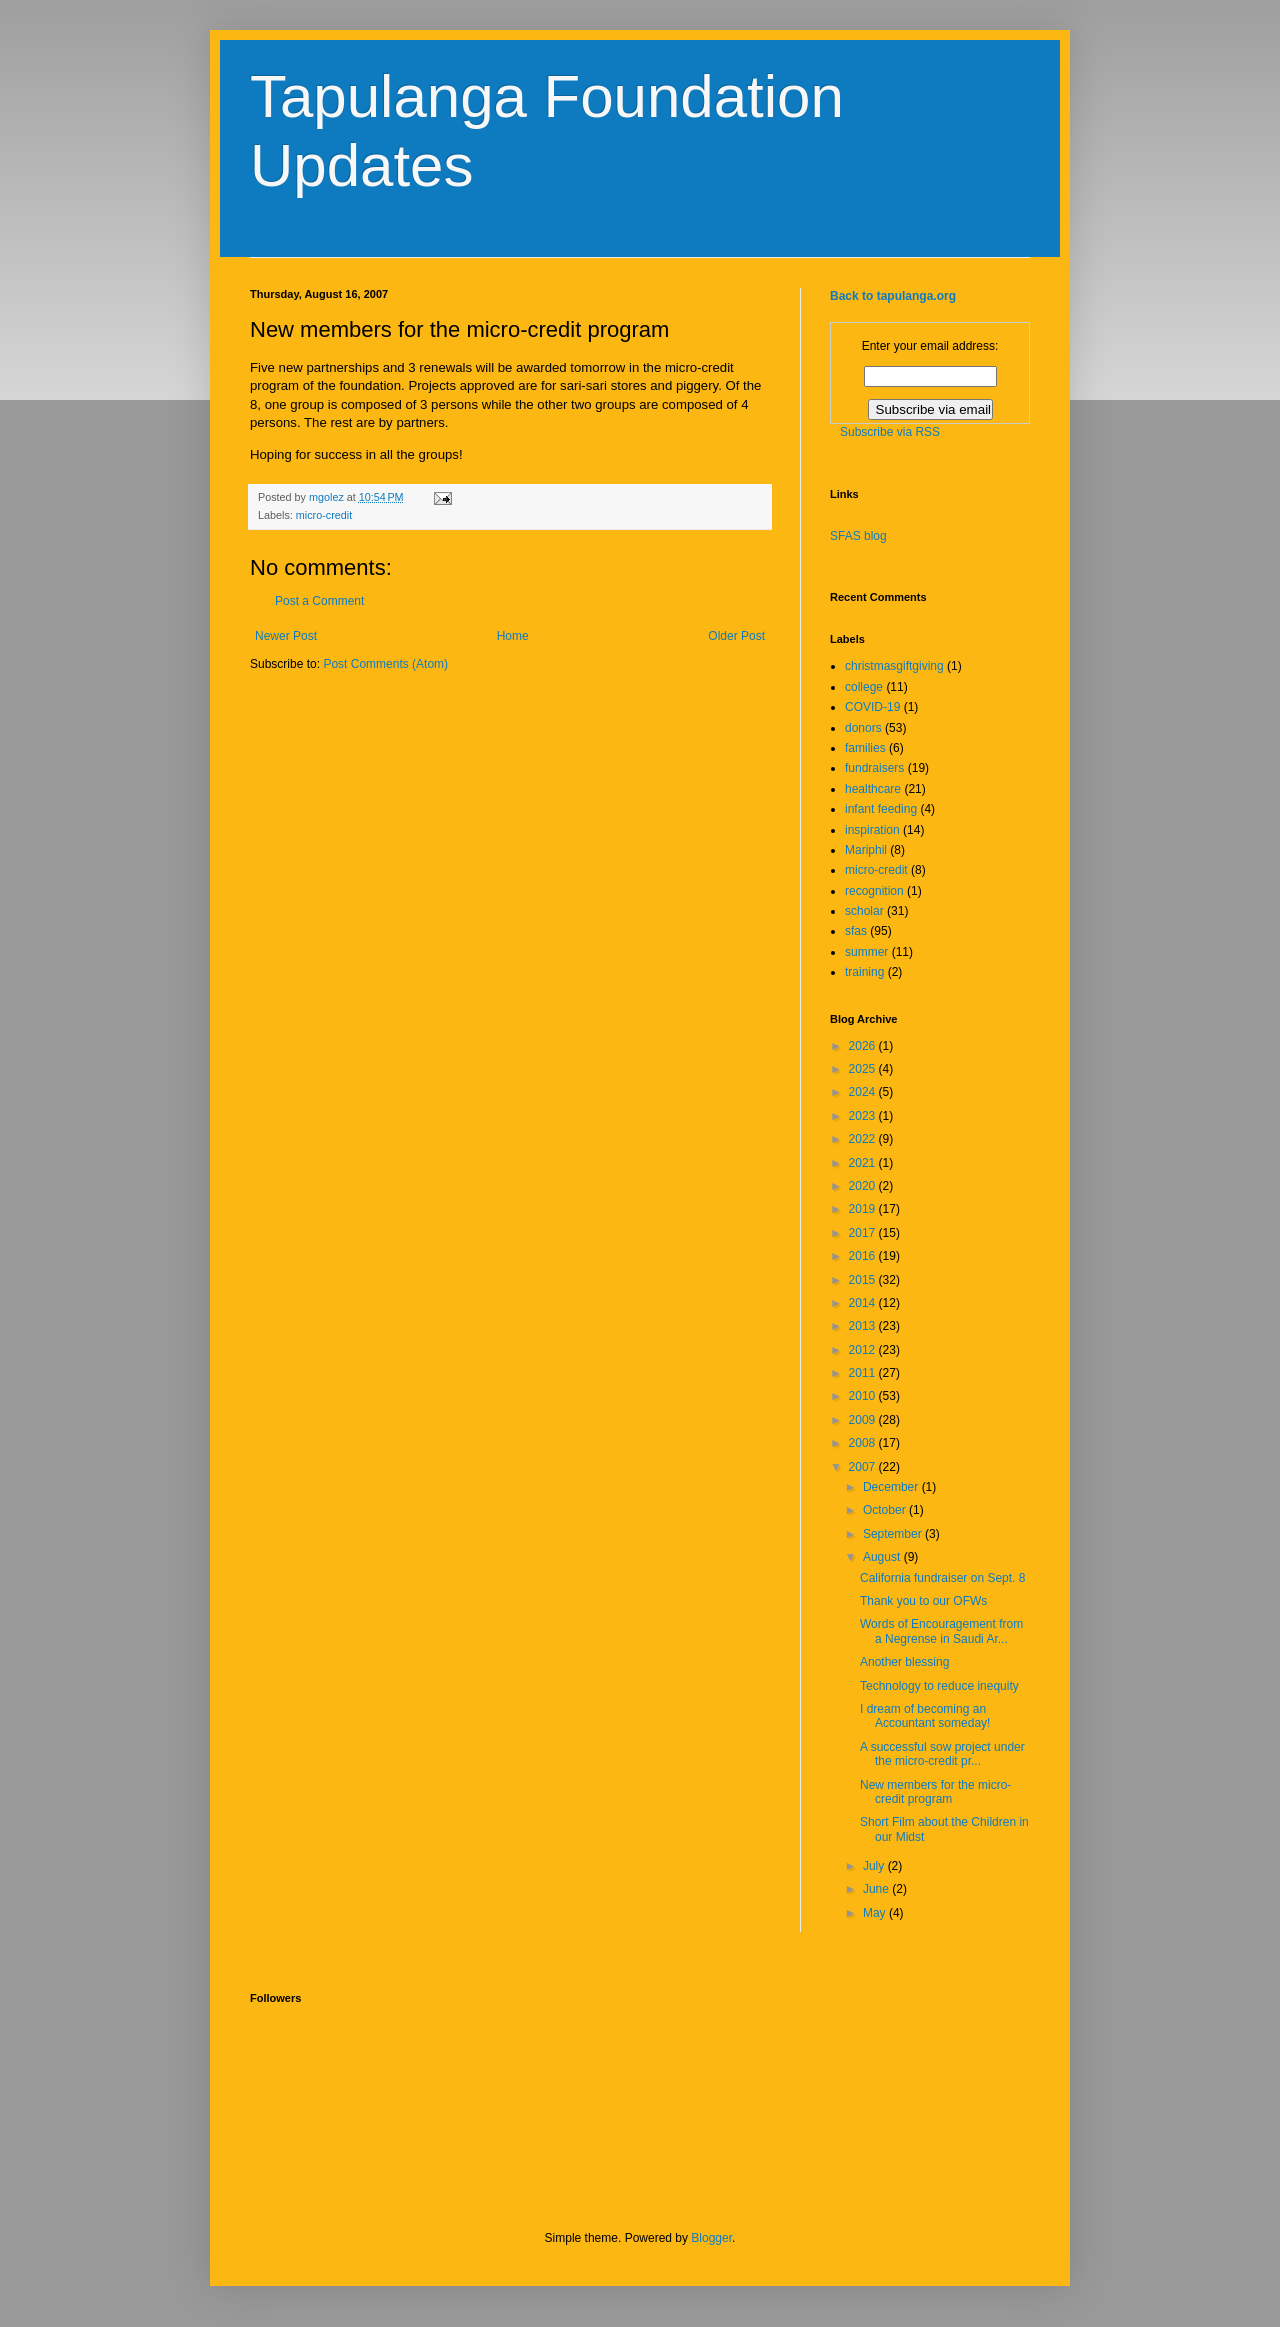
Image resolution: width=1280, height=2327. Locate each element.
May (876, 1913)
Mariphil (866, 850)
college (864, 687)
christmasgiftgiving (894, 666)
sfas (856, 931)
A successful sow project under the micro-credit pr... (942, 1754)
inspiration (872, 830)
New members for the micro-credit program (935, 1792)
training (864, 972)
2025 (864, 1069)
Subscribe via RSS (890, 432)
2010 (864, 1396)
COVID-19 (872, 707)
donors (863, 728)
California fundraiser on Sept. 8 (942, 1578)
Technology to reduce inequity (939, 1686)
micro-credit (324, 515)
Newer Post (286, 636)
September (894, 1534)
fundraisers (874, 768)
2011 (864, 1373)
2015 (864, 1280)
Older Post (736, 636)
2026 (864, 1046)
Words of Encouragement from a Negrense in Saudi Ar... (941, 1631)
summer (866, 952)
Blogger (711, 2238)
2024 (864, 1092)
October (886, 1510)
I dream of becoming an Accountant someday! (925, 1716)
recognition (874, 891)
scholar (864, 911)
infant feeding (881, 809)
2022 (864, 1139)
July (875, 1866)
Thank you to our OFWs (923, 1601)
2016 (864, 1256)
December (892, 1487)
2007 (864, 1467)
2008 (864, 1443)
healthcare (873, 789)
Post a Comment (319, 601)
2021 (864, 1163)
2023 (864, 1116)
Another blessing (904, 1662)
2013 (864, 1326)
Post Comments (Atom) (385, 664)
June (877, 1889)
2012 (864, 1350)
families (865, 748)
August (883, 1557)
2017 (864, 1233)
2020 (864, 1186)
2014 (864, 1303)
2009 (864, 1420)
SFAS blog (858, 536)
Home (513, 636)
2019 (864, 1209)
